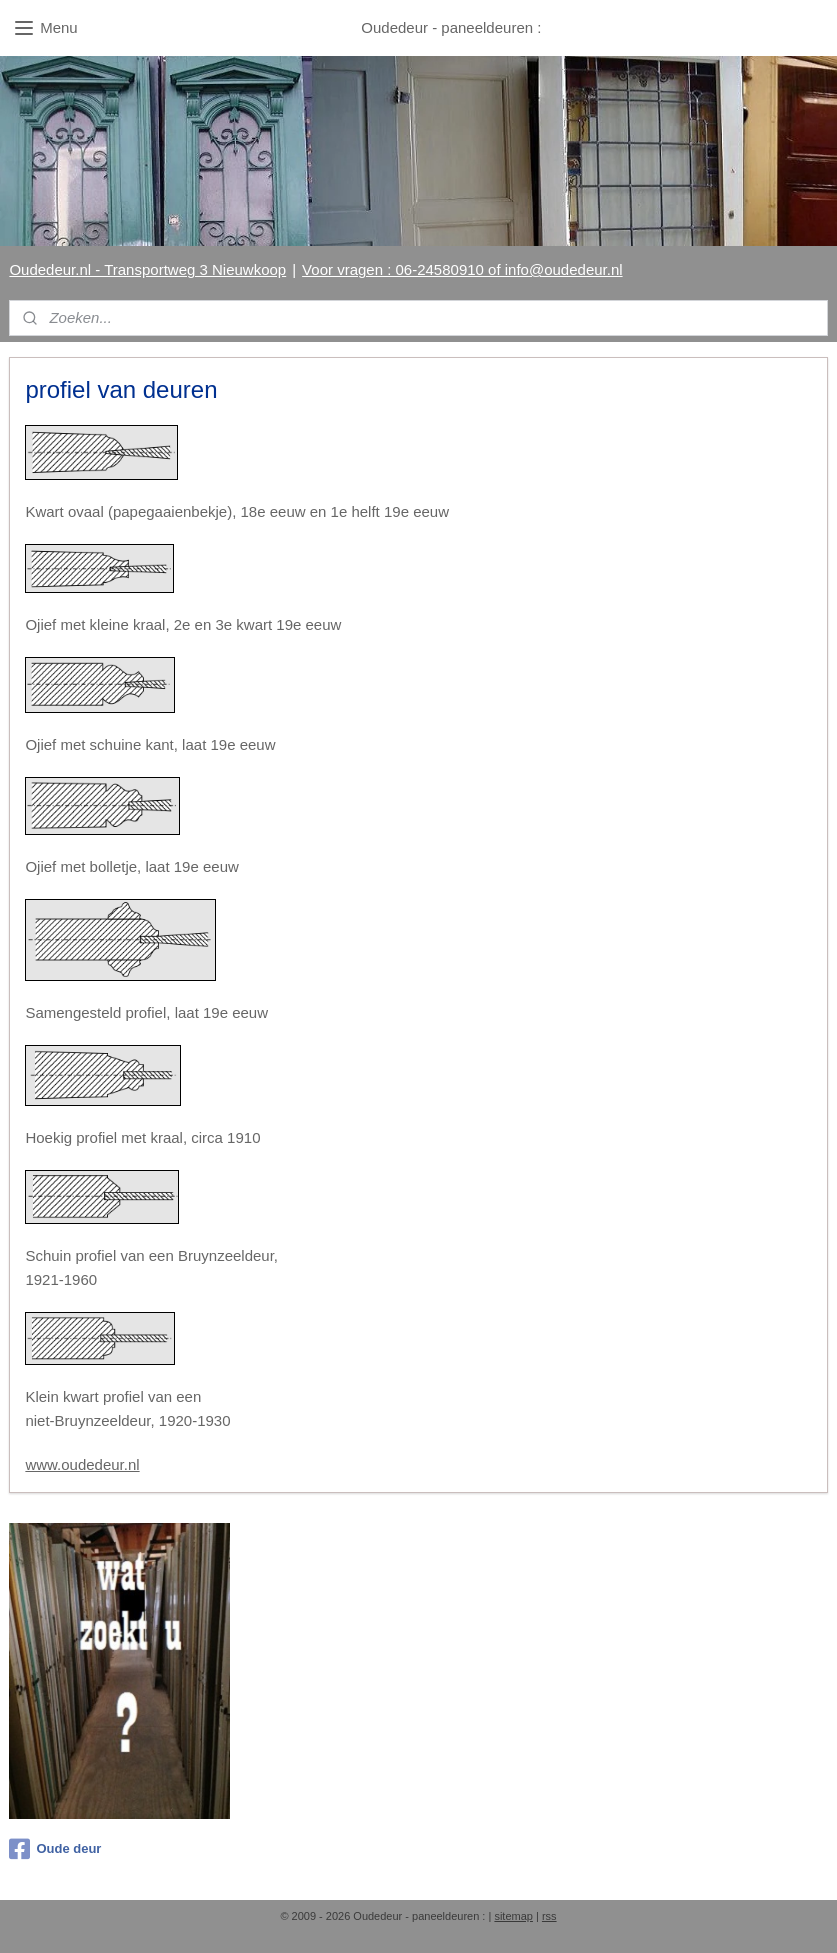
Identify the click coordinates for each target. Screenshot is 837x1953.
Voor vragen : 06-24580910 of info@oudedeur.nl (462, 269)
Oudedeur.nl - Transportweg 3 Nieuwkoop (147, 269)
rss (549, 1916)
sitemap (513, 1916)
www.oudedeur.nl (82, 1464)
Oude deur (55, 1849)
